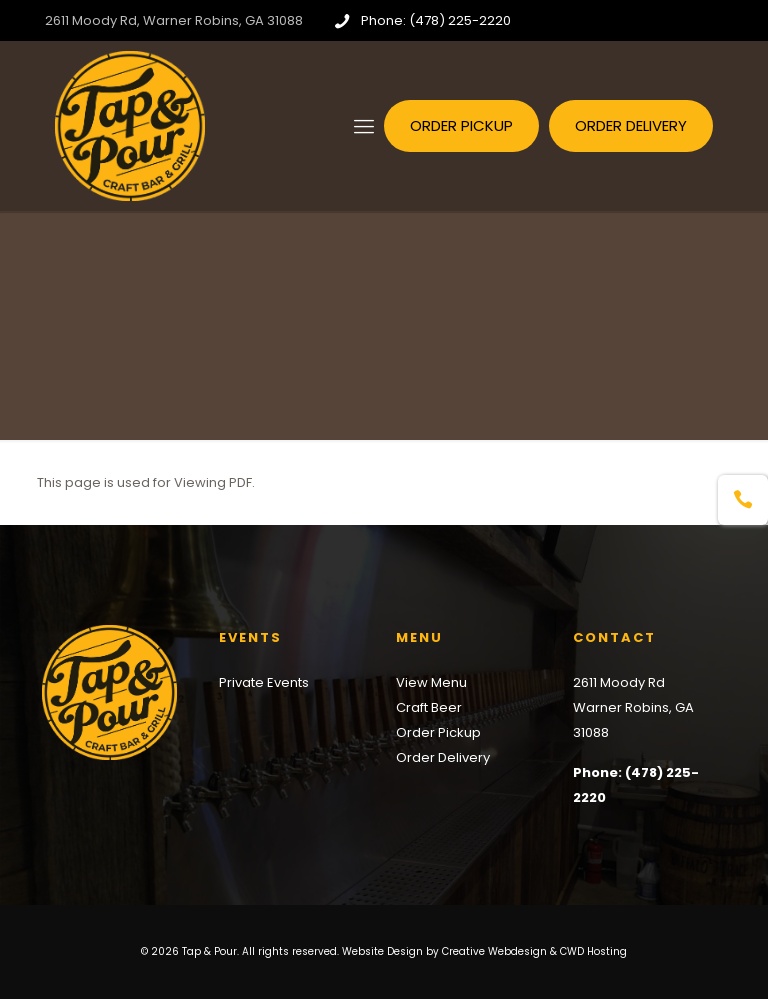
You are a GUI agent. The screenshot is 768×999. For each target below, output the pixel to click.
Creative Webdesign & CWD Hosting (534, 951)
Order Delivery (443, 757)
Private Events (264, 682)
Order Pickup (438, 732)
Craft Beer (429, 707)
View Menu (431, 682)
